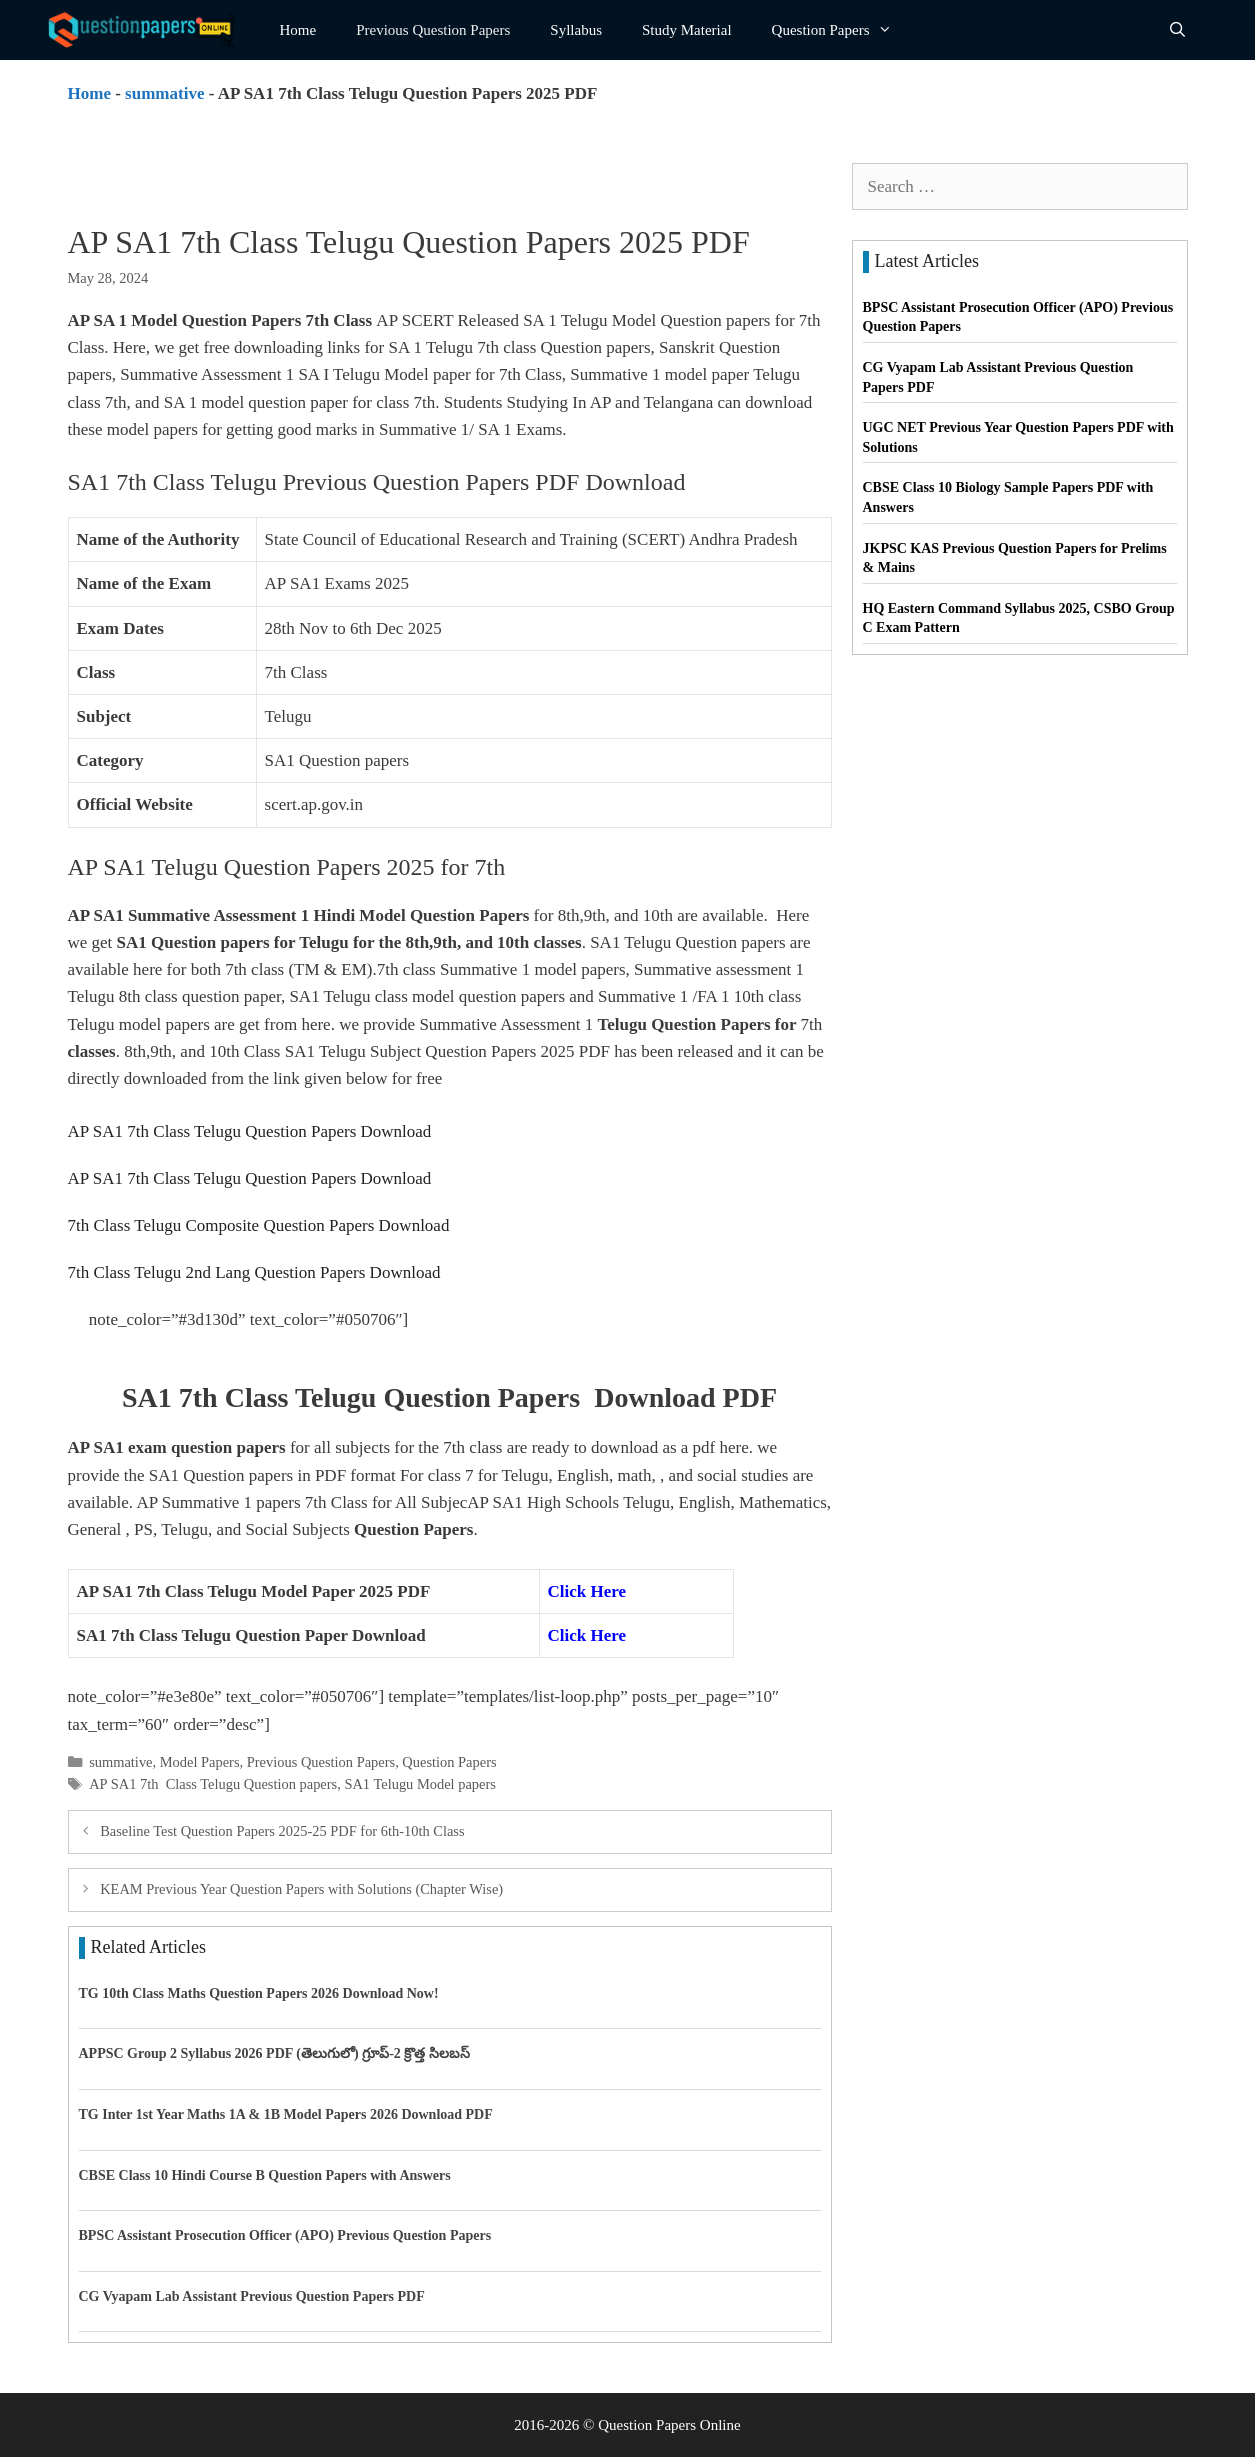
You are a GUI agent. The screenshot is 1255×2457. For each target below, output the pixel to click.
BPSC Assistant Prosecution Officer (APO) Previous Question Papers (285, 2235)
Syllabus (576, 30)
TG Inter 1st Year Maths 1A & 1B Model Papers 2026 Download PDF (286, 2114)
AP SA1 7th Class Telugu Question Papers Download (250, 1131)
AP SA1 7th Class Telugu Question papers (213, 1784)
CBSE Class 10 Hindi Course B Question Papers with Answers (265, 2175)
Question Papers (842, 30)
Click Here (589, 1591)
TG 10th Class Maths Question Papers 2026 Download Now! (259, 1993)
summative (164, 93)
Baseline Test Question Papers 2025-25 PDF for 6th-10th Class (282, 1831)
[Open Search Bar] (1177, 30)
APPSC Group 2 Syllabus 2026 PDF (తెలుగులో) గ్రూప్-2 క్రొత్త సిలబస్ (274, 2053)
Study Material (687, 30)
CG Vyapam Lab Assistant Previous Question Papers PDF (252, 2296)
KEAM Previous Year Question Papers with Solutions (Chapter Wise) (301, 1889)
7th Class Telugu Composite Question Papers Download (259, 1225)
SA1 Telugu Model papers (420, 1784)
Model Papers (200, 1762)
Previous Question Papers (433, 30)
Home (298, 30)
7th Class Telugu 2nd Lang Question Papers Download (254, 1272)
